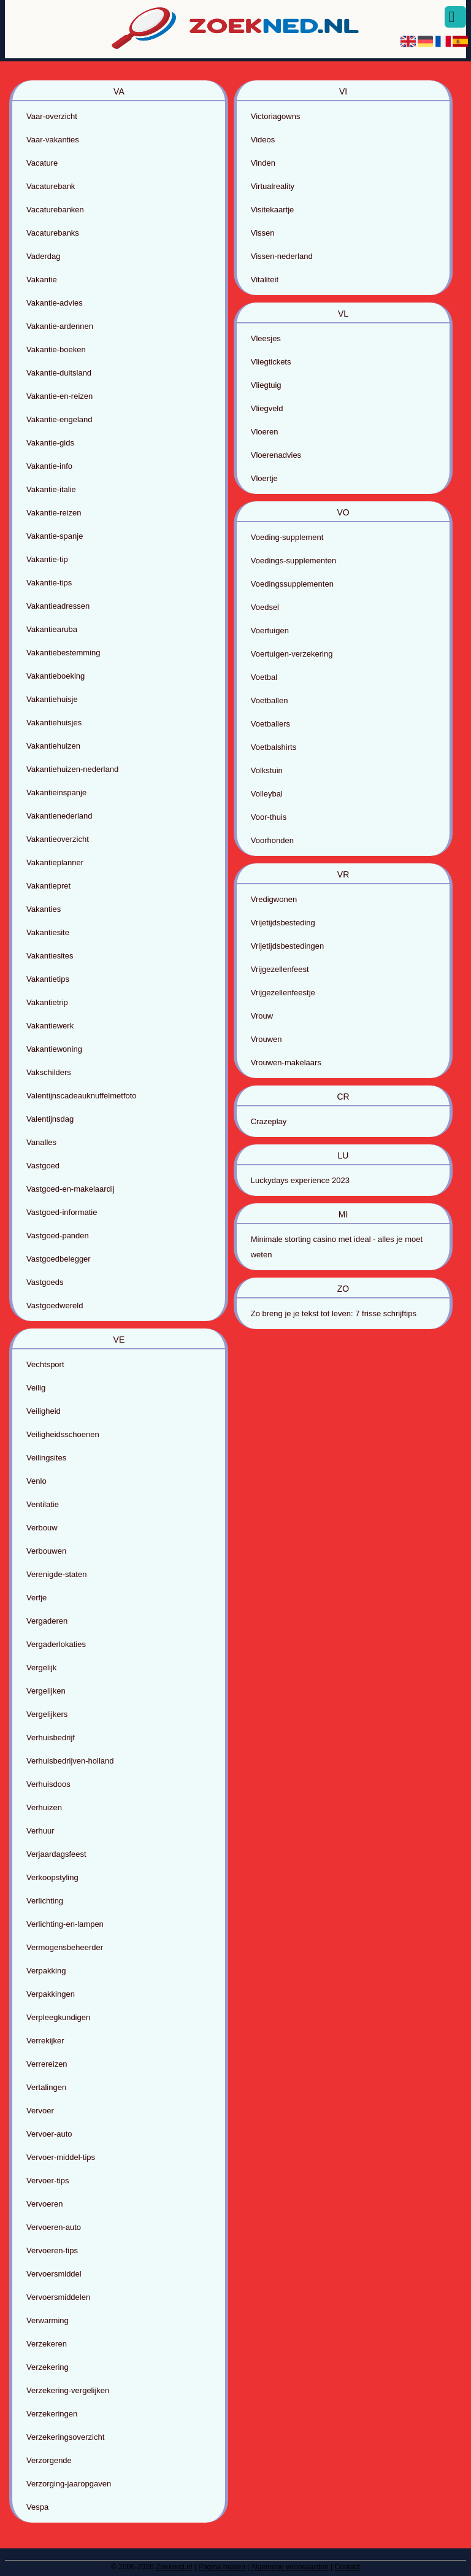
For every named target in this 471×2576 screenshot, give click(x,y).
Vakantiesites (49, 955)
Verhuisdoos (48, 1784)
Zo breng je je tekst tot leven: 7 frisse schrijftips (333, 1313)
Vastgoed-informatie (61, 1212)
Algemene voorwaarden (290, 2567)
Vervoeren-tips (52, 2250)
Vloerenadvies (276, 455)
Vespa (37, 2507)
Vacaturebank (50, 186)
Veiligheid (43, 1411)
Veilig (35, 1387)
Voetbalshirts (273, 747)
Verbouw (42, 1527)
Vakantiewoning (54, 1049)
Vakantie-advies (54, 302)
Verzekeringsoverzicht (65, 2437)
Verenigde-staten (56, 1574)
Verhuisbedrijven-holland (69, 1760)
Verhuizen (44, 1807)
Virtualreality (272, 186)
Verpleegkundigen (58, 2017)
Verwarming (47, 2320)
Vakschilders (48, 1072)
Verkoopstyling (52, 1877)
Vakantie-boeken (56, 349)
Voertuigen (270, 630)
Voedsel (265, 607)
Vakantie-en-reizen (59, 396)
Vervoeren (44, 2203)
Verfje (36, 1597)
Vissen (263, 232)
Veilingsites (46, 1457)
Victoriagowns (276, 116)
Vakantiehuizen (53, 745)
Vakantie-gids (50, 442)
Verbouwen (46, 1551)
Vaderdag (43, 256)
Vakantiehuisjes (54, 722)
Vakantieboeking (55, 676)
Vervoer (40, 2110)
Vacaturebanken (55, 209)
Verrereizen (46, 2064)
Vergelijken (46, 1690)
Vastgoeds (44, 1282)
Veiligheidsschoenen (62, 1434)
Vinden (263, 163)
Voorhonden (272, 840)
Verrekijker (45, 2040)
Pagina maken (221, 2567)
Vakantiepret (48, 885)
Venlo (36, 1481)
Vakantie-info (49, 466)
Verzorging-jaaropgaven (68, 2483)
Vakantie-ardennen (59, 326)
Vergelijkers (46, 1714)
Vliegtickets (271, 361)
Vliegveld (267, 408)
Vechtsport (45, 1364)
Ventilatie (42, 1504)
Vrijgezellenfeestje (283, 992)
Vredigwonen (274, 899)
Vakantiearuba (51, 629)
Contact (347, 2567)
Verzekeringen (51, 2413)
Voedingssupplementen (292, 583)
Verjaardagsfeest (56, 1854)
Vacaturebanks (52, 232)
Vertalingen (46, 2087)
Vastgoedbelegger (58, 1258)
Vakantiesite (47, 932)
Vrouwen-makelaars (286, 1062)
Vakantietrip (47, 1002)
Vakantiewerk (50, 1025)
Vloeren (264, 431)
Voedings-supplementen (294, 560)
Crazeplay (269, 1121)
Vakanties (43, 909)
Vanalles (41, 1142)
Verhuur (40, 1830)
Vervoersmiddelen (58, 2297)
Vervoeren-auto (53, 2227)
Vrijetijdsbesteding (283, 922)
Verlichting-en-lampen (65, 1924)
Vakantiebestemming (63, 652)
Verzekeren (46, 2343)
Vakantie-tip (47, 559)
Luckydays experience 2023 (300, 1180)
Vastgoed (42, 1165)
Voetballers (270, 723)
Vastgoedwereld (54, 1305)
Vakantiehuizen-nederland (72, 769)
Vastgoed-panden (57, 1235)
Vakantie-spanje (54, 536)
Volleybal (267, 793)
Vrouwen (266, 1039)
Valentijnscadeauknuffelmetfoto (81, 1095)
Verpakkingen (50, 1994)
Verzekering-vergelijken (67, 2390)
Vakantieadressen (58, 606)
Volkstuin (267, 770)
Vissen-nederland (282, 256)
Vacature (42, 163)
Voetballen (269, 700)
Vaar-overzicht (51, 116)
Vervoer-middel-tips (60, 2157)
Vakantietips (47, 979)
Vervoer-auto (49, 2133)
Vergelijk (41, 1667)
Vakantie (41, 279)
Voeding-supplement (287, 537)
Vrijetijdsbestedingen (287, 946)
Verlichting (44, 1900)
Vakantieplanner (54, 862)
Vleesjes (266, 338)
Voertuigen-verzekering (292, 653)
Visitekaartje (272, 209)
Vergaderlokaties (56, 1644)
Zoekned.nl (174, 2567)
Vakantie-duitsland (58, 372)
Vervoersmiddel (54, 2273)
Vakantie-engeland (59, 419)
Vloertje (264, 478)
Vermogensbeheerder (64, 1947)
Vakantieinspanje (56, 792)
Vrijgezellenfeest (280, 969)
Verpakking (46, 1970)
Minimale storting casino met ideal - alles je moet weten (337, 1247)
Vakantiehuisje (52, 699)
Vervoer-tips (47, 2180)
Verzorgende (49, 2460)
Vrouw (262, 1015)
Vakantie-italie (51, 489)
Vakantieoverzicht (57, 839)
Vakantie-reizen (53, 512)
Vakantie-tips (49, 582)
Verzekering (47, 2367)
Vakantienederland (59, 815)
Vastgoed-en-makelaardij (70, 1189)
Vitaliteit (264, 279)
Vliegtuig (266, 385)
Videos (263, 139)
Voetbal (264, 677)
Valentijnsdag (50, 1119)
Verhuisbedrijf (50, 1737)
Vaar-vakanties (52, 139)
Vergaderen (46, 1620)
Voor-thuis (269, 817)
